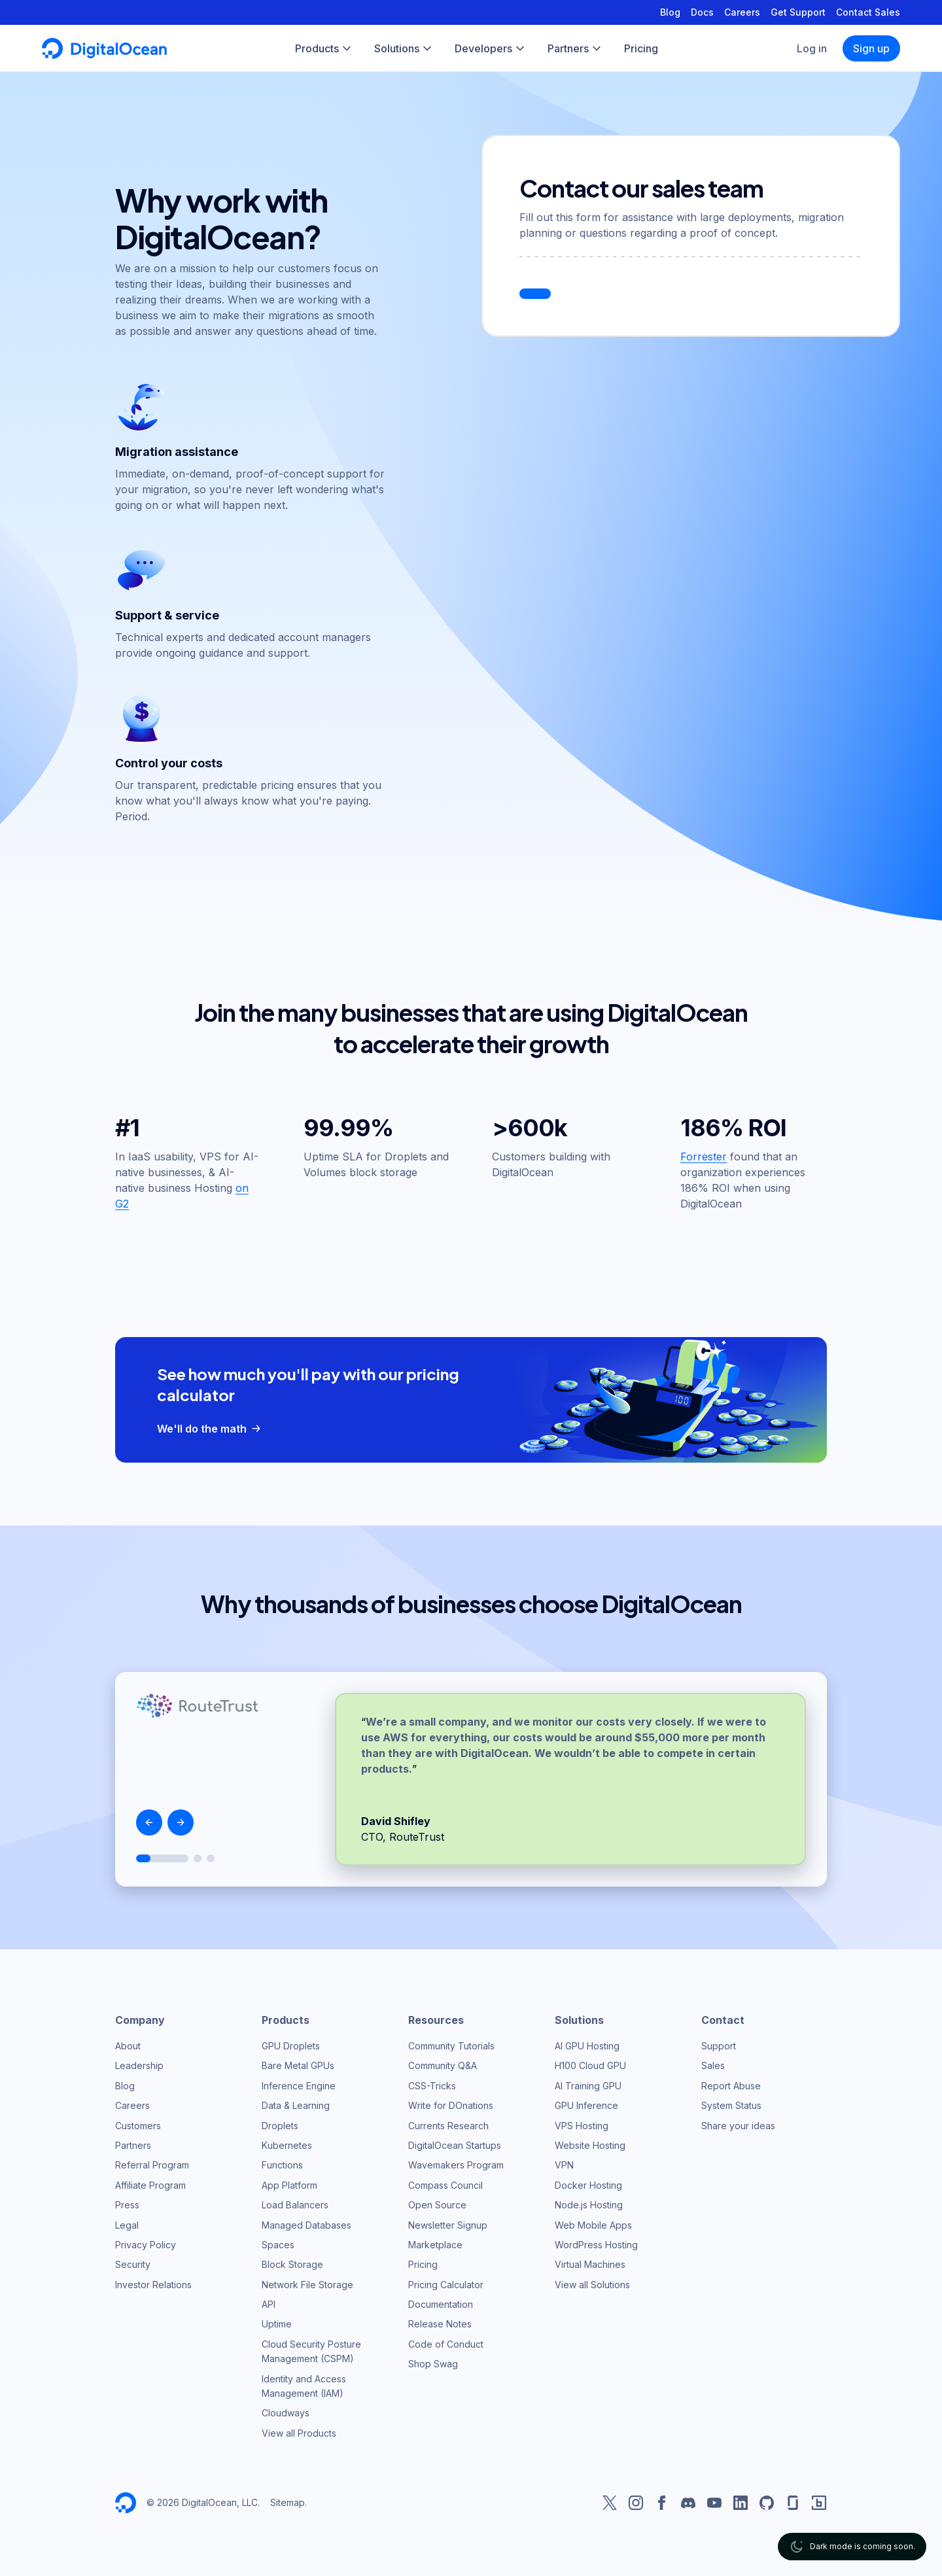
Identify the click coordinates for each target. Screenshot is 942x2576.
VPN (564, 2164)
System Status (731, 2105)
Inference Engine (299, 2085)
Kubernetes (287, 2145)
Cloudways (285, 2412)
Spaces (278, 2244)
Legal (127, 2225)
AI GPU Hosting (587, 2045)
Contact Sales (868, 12)
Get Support (798, 12)
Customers (138, 2125)
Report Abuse (731, 2085)
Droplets (280, 2125)
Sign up (871, 48)
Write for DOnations (450, 2105)
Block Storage (292, 2264)
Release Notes (440, 2323)
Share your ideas (738, 2125)
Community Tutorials (451, 2045)
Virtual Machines (590, 2264)
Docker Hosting (588, 2185)
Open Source (437, 2204)
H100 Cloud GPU (590, 2065)
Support (718, 2045)
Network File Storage (307, 2284)
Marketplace (435, 2244)
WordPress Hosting (596, 2244)
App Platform (289, 2185)
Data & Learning (296, 2105)
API (268, 2304)
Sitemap (287, 2502)
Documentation (440, 2304)
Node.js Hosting (589, 2204)
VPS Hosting (581, 2125)
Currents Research (448, 2125)
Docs (702, 12)
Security (132, 2264)
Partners (133, 2145)
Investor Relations (153, 2284)
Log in (812, 48)
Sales (713, 2065)
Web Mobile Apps (593, 2225)
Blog (670, 12)
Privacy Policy (145, 2244)
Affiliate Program (150, 2185)
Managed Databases (306, 2225)
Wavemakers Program (456, 2164)
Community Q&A (442, 2065)
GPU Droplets (291, 2045)
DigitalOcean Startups (454, 2145)
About (128, 2045)
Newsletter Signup (447, 2225)
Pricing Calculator (445, 2284)
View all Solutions (592, 2284)
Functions (282, 2164)
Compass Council (445, 2185)
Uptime (277, 2323)
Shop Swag (433, 2363)
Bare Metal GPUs (298, 2065)
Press (127, 2204)
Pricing (423, 2264)
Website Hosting (590, 2145)
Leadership (139, 2065)
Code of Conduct (445, 2344)
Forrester (703, 1156)
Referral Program (152, 2164)
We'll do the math (210, 1428)
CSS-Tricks (432, 2085)
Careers (742, 12)
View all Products (299, 2433)
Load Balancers (295, 2204)
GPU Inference (586, 2105)
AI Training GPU (588, 2085)
